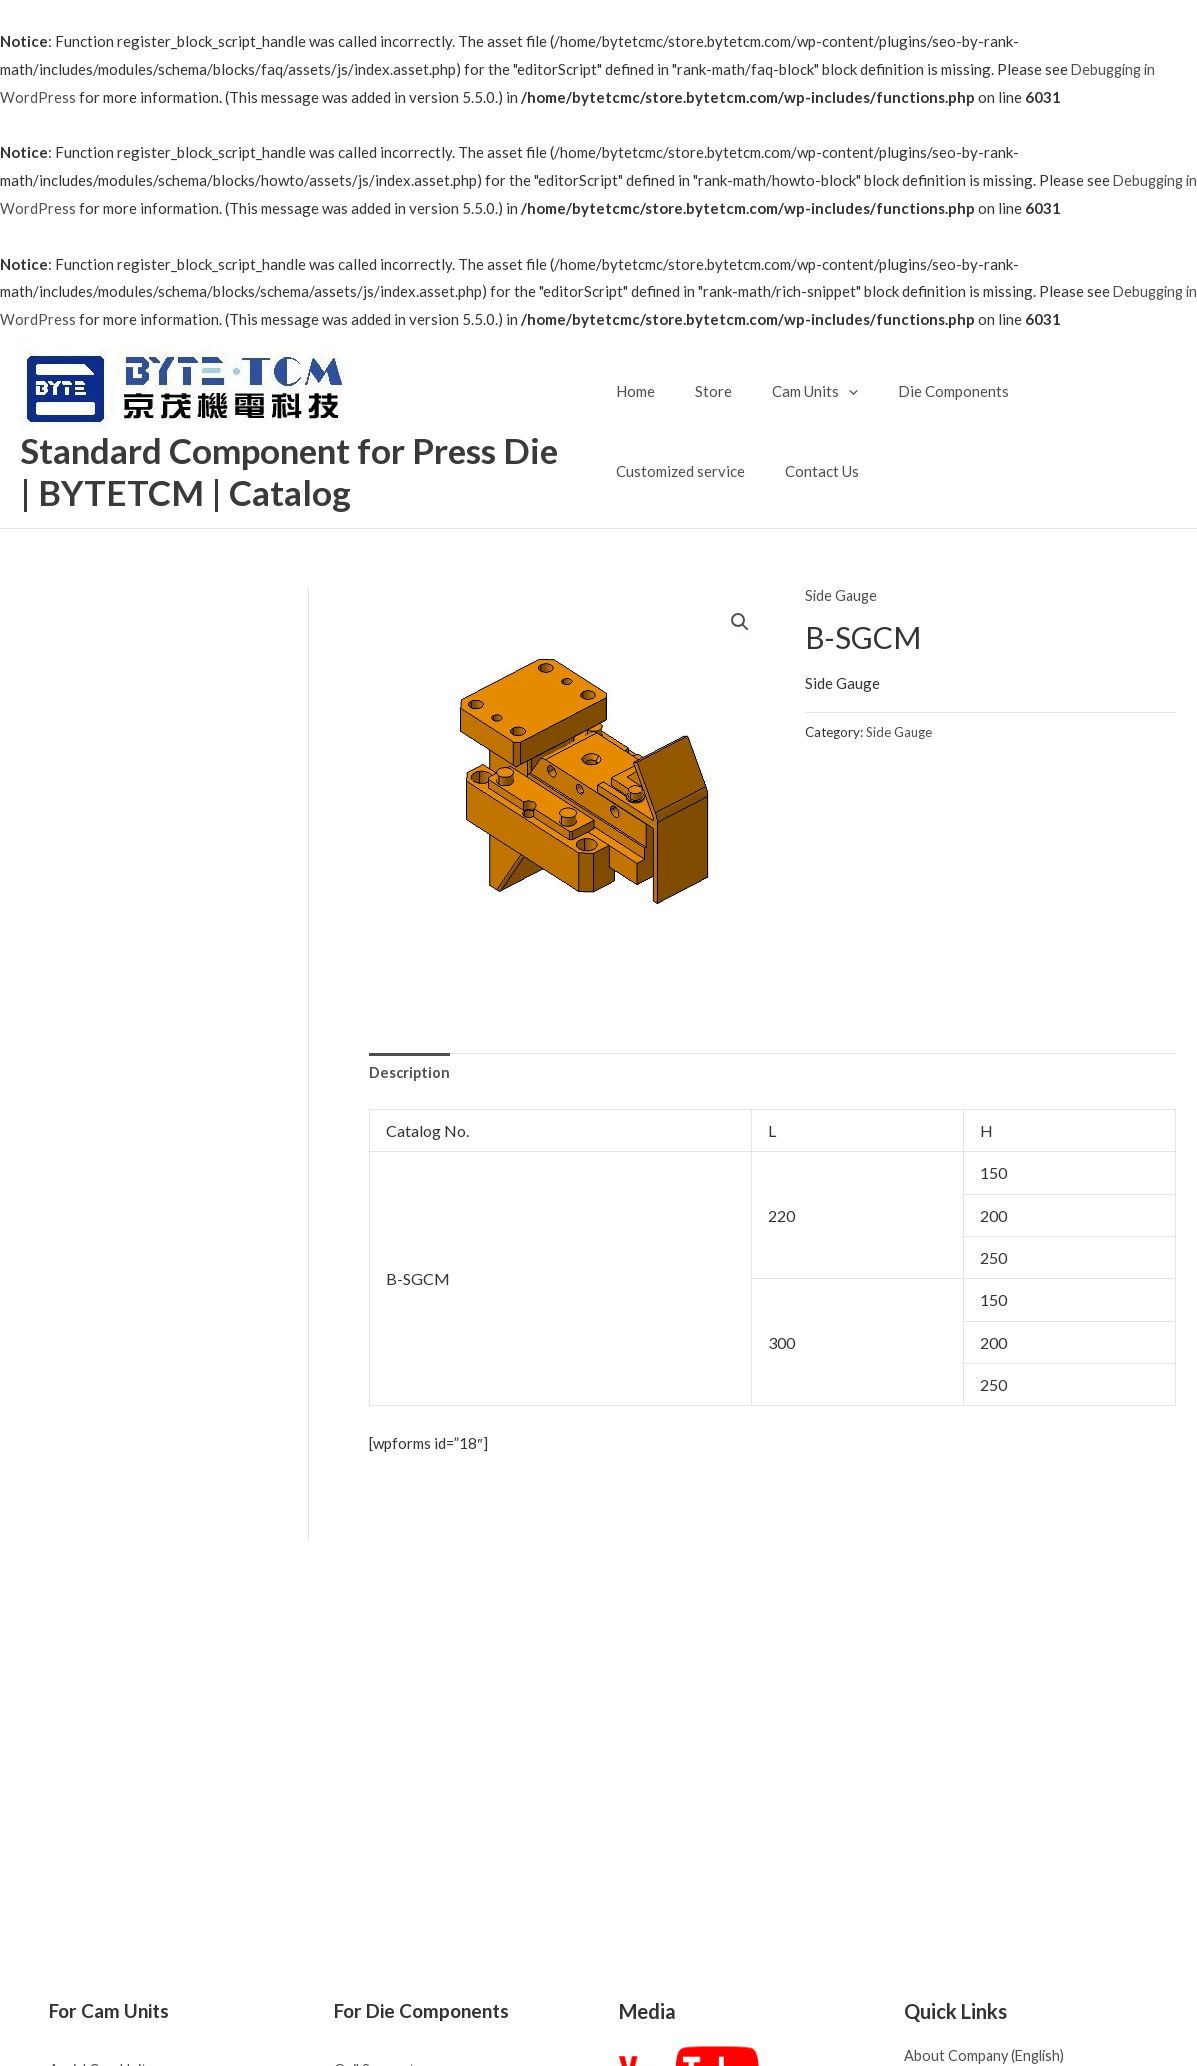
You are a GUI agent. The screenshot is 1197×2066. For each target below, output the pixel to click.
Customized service (1073, 391)
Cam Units (795, 391)
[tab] (410, 1074)
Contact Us (653, 471)
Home (635, 391)
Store (703, 391)
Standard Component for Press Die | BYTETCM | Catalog (298, 471)
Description (410, 1073)
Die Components (923, 391)
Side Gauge (842, 596)
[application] (828, 391)
